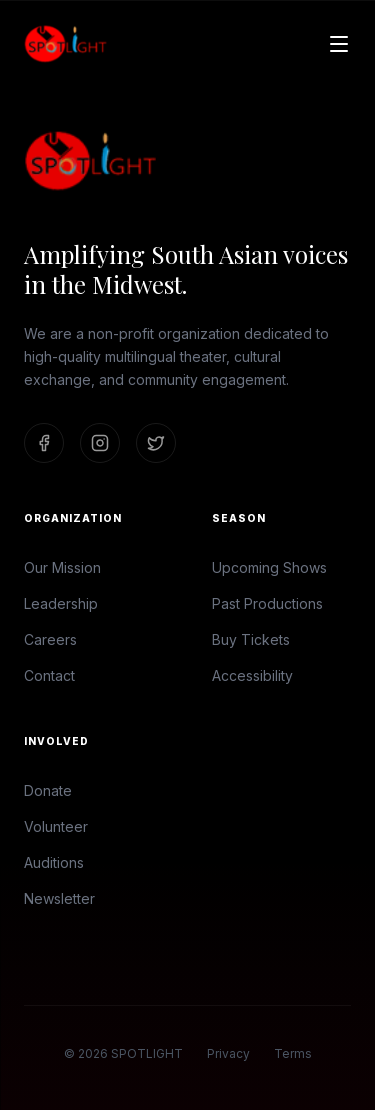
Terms (293, 1053)
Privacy (228, 1053)
